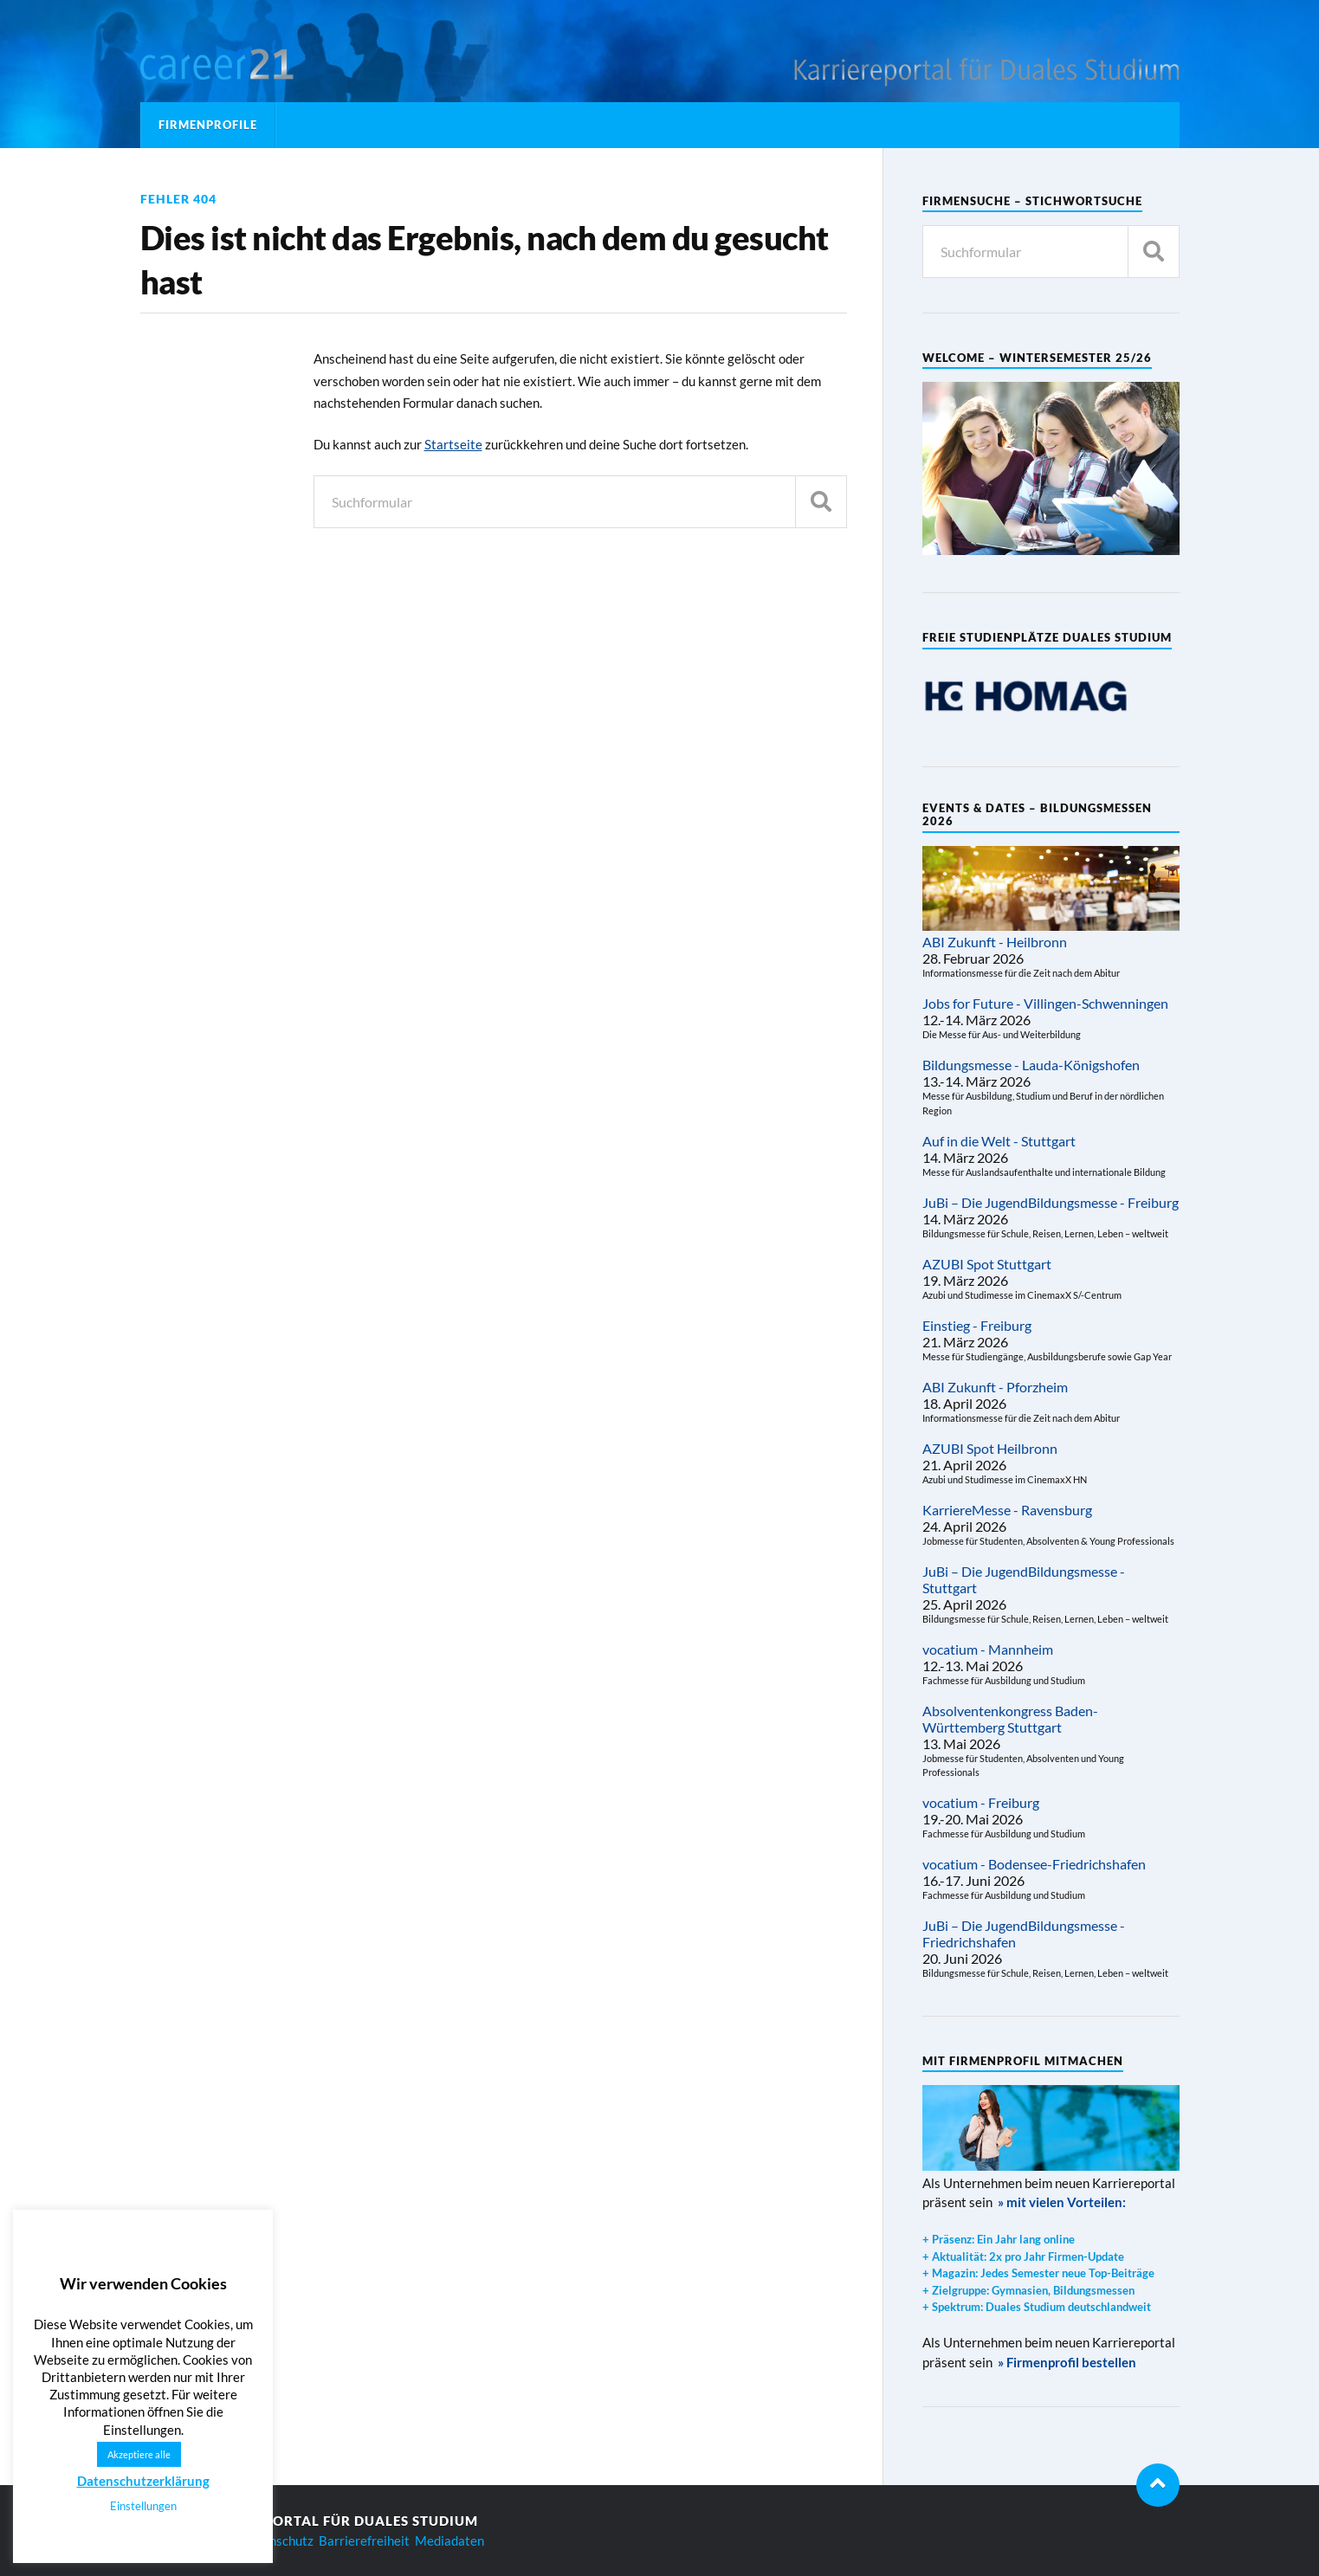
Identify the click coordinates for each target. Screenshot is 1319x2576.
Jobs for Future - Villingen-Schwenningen (1045, 1003)
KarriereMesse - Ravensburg (1007, 1509)
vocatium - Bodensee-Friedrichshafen (1034, 1864)
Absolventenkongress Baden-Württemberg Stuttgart (1010, 1718)
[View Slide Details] (1026, 697)
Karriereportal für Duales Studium (335, 2520)
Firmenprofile (207, 125)
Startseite (453, 444)
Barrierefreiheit (364, 2540)
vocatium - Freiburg (980, 1802)
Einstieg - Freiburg (976, 1325)
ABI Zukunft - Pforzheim (995, 1386)
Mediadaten (449, 2540)
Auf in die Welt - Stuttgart (999, 1141)
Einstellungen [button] (143, 2506)
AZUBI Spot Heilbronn (989, 1448)
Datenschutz (277, 2540)
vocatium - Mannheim (987, 1649)
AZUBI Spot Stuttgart (986, 1264)
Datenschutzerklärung (143, 2481)
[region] (1026, 697)
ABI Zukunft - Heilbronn (994, 941)
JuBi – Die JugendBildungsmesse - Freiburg (1050, 1202)
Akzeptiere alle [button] (139, 2454)
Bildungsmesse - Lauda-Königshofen (1031, 1064)
